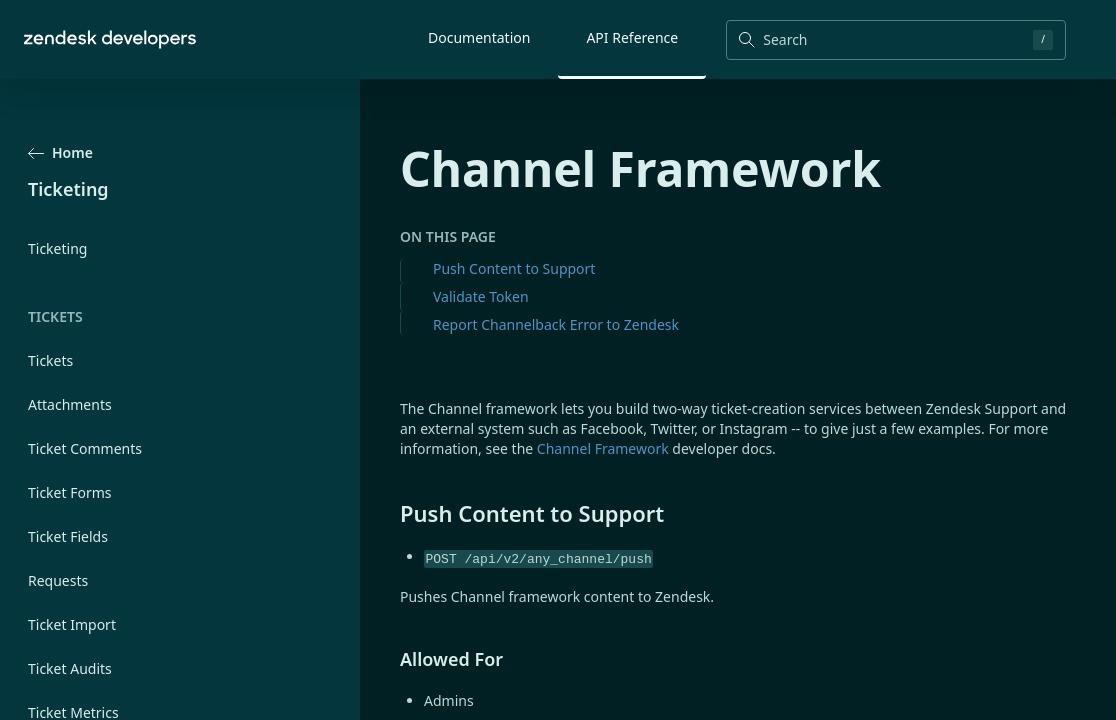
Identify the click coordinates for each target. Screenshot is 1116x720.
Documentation (479, 37)
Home (60, 152)
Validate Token (481, 296)
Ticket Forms (70, 492)
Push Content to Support (514, 268)
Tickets (50, 360)
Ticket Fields (68, 536)
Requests (58, 580)
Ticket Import (72, 624)
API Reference (632, 37)
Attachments (70, 404)
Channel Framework (603, 448)
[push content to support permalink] (390, 513)
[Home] (110, 39)
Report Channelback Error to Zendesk (556, 324)
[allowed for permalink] (390, 659)
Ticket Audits (70, 668)
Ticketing (57, 248)
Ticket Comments (85, 448)
